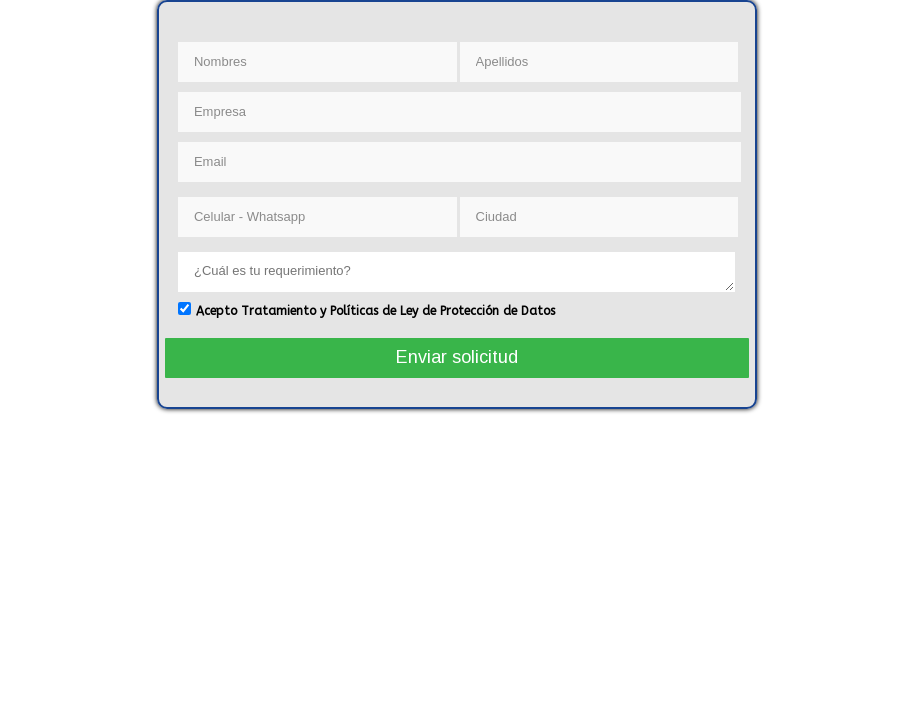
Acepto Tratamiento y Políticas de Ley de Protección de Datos (375, 311)
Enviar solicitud (457, 357)
